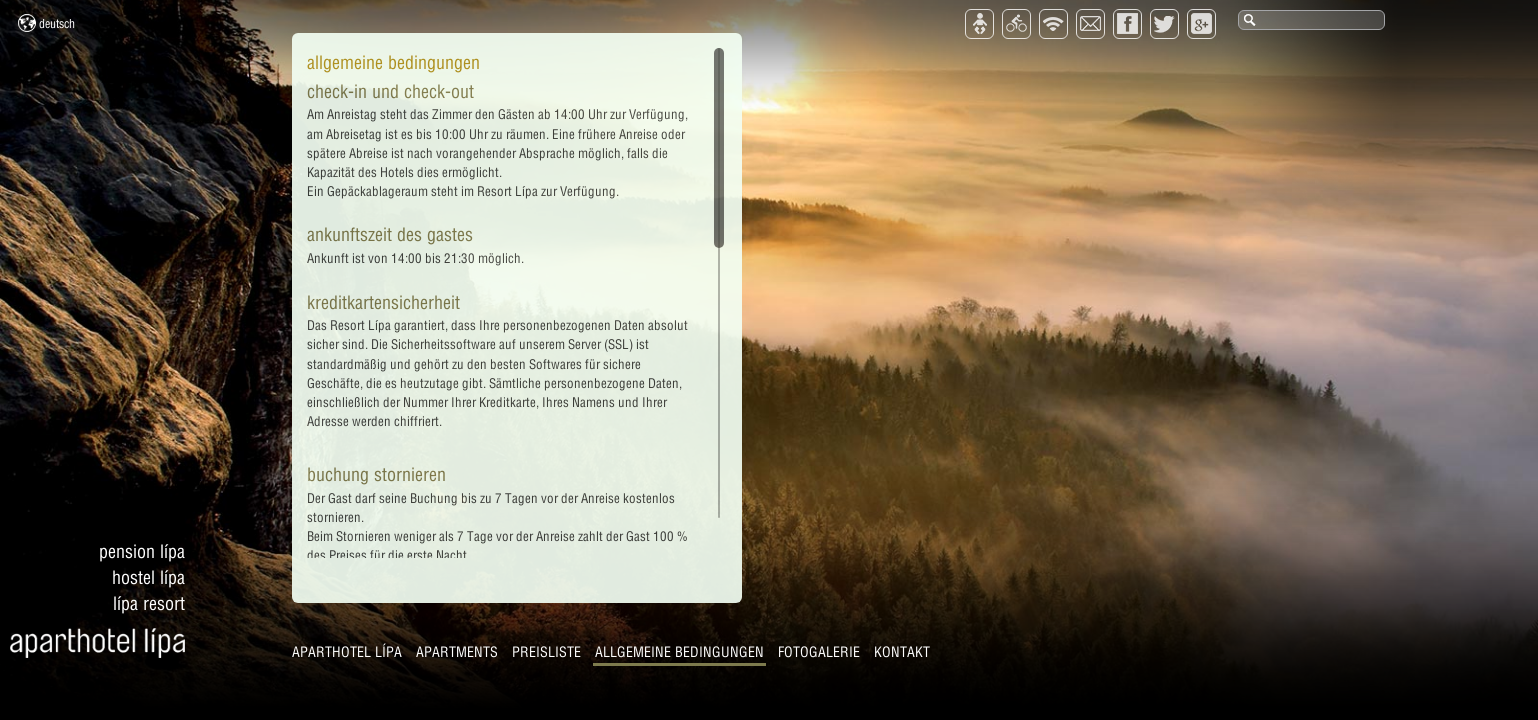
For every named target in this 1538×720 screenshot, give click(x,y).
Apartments (457, 652)
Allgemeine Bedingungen (679, 652)
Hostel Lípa (148, 577)
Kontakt (902, 652)
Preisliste (546, 652)
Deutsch (46, 23)
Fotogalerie (819, 652)
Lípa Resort (149, 603)
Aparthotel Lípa (347, 652)
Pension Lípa (142, 551)
